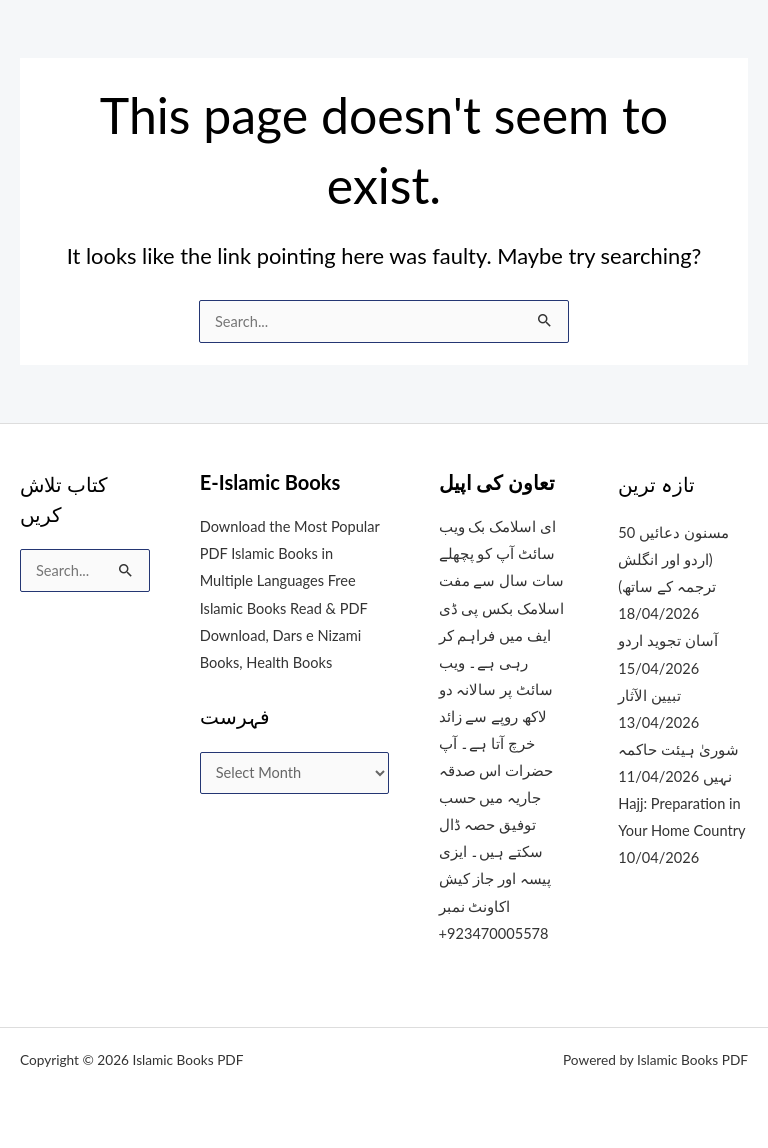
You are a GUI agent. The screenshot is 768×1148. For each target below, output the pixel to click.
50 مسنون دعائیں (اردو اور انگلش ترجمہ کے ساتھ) (673, 559)
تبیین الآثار (649, 695)
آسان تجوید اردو (667, 640)
